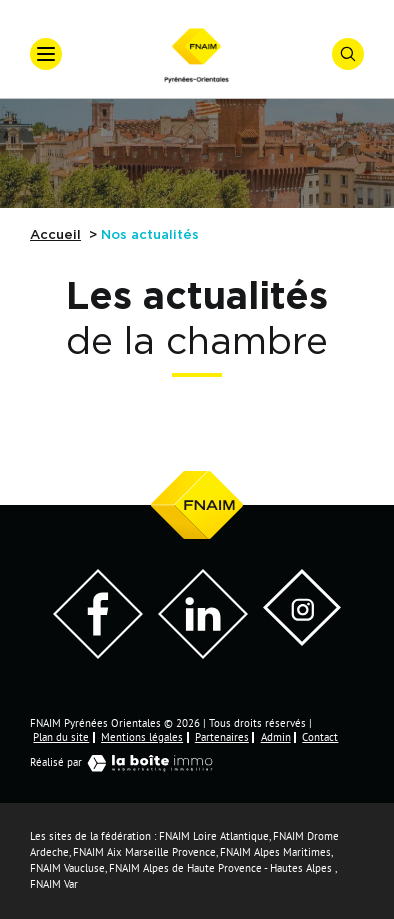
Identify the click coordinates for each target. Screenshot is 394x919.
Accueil (55, 235)
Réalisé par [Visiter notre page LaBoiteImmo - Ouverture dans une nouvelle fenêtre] (126, 763)
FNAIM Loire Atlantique (214, 836)
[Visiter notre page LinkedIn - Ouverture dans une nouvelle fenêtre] (203, 653)
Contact (320, 737)
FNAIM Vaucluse (67, 868)
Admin (276, 737)
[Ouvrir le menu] (46, 54)
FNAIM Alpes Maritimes (275, 852)
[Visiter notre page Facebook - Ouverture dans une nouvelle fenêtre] (98, 653)
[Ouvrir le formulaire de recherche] (348, 54)
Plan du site (61, 737)
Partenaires (222, 737)
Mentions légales (142, 737)
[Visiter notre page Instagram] (302, 640)
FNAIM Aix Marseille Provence (144, 852)
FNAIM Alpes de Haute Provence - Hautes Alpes (220, 868)
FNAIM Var (54, 884)
